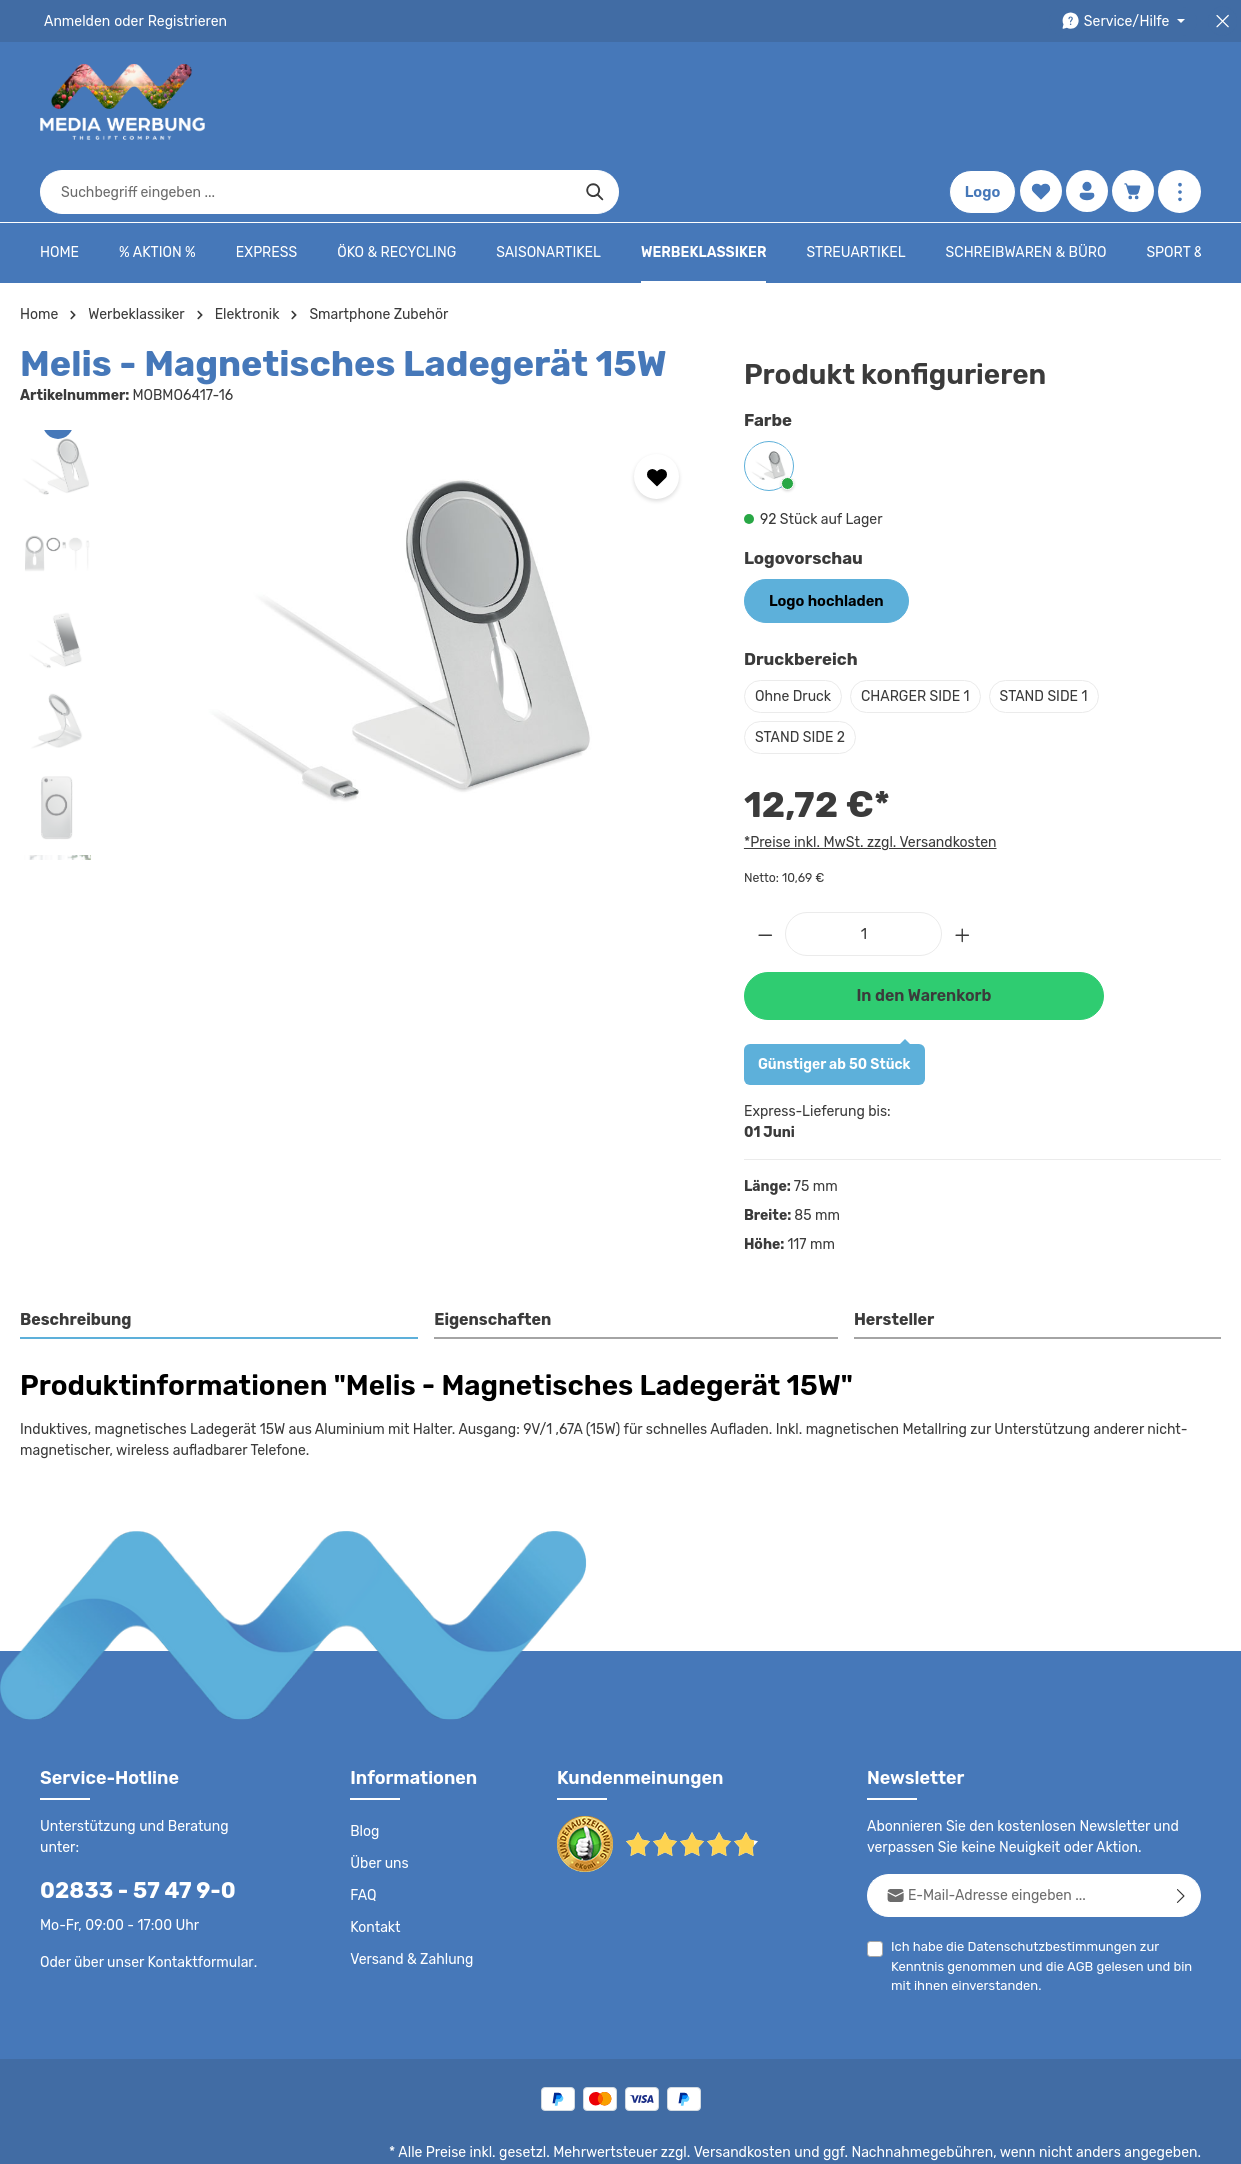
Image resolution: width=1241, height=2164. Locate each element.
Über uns (378, 1801)
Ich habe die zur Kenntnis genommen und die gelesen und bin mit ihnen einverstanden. (1045, 1902)
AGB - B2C (626, 2134)
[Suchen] (886, 102)
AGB (1019, 1903)
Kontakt (373, 1865)
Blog (364, 1769)
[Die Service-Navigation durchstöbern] (1126, 21)
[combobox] (597, 102)
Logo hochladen (823, 540)
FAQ (364, 1833)
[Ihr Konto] (1085, 102)
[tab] (220, 1259)
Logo (980, 102)
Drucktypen (882, 2134)
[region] (362, 585)
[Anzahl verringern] (765, 872)
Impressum (796, 2134)
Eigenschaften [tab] (490, 1257)
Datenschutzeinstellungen (1121, 2134)
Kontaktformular (195, 1878)
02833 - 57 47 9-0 (127, 1806)
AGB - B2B (711, 2134)
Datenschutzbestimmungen (1045, 1883)
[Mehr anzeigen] (1179, 102)
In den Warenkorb (924, 933)
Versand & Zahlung (409, 1897)
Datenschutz (537, 2134)
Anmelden (75, 21)
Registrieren (180, 21)
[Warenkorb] (1132, 102)
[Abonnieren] (1181, 1832)
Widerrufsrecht (979, 2134)
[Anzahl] (863, 872)
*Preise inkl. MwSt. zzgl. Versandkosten (867, 781)
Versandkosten (762, 2090)
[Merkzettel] (1038, 102)
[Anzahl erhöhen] (963, 872)
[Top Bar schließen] (1222, 21)
